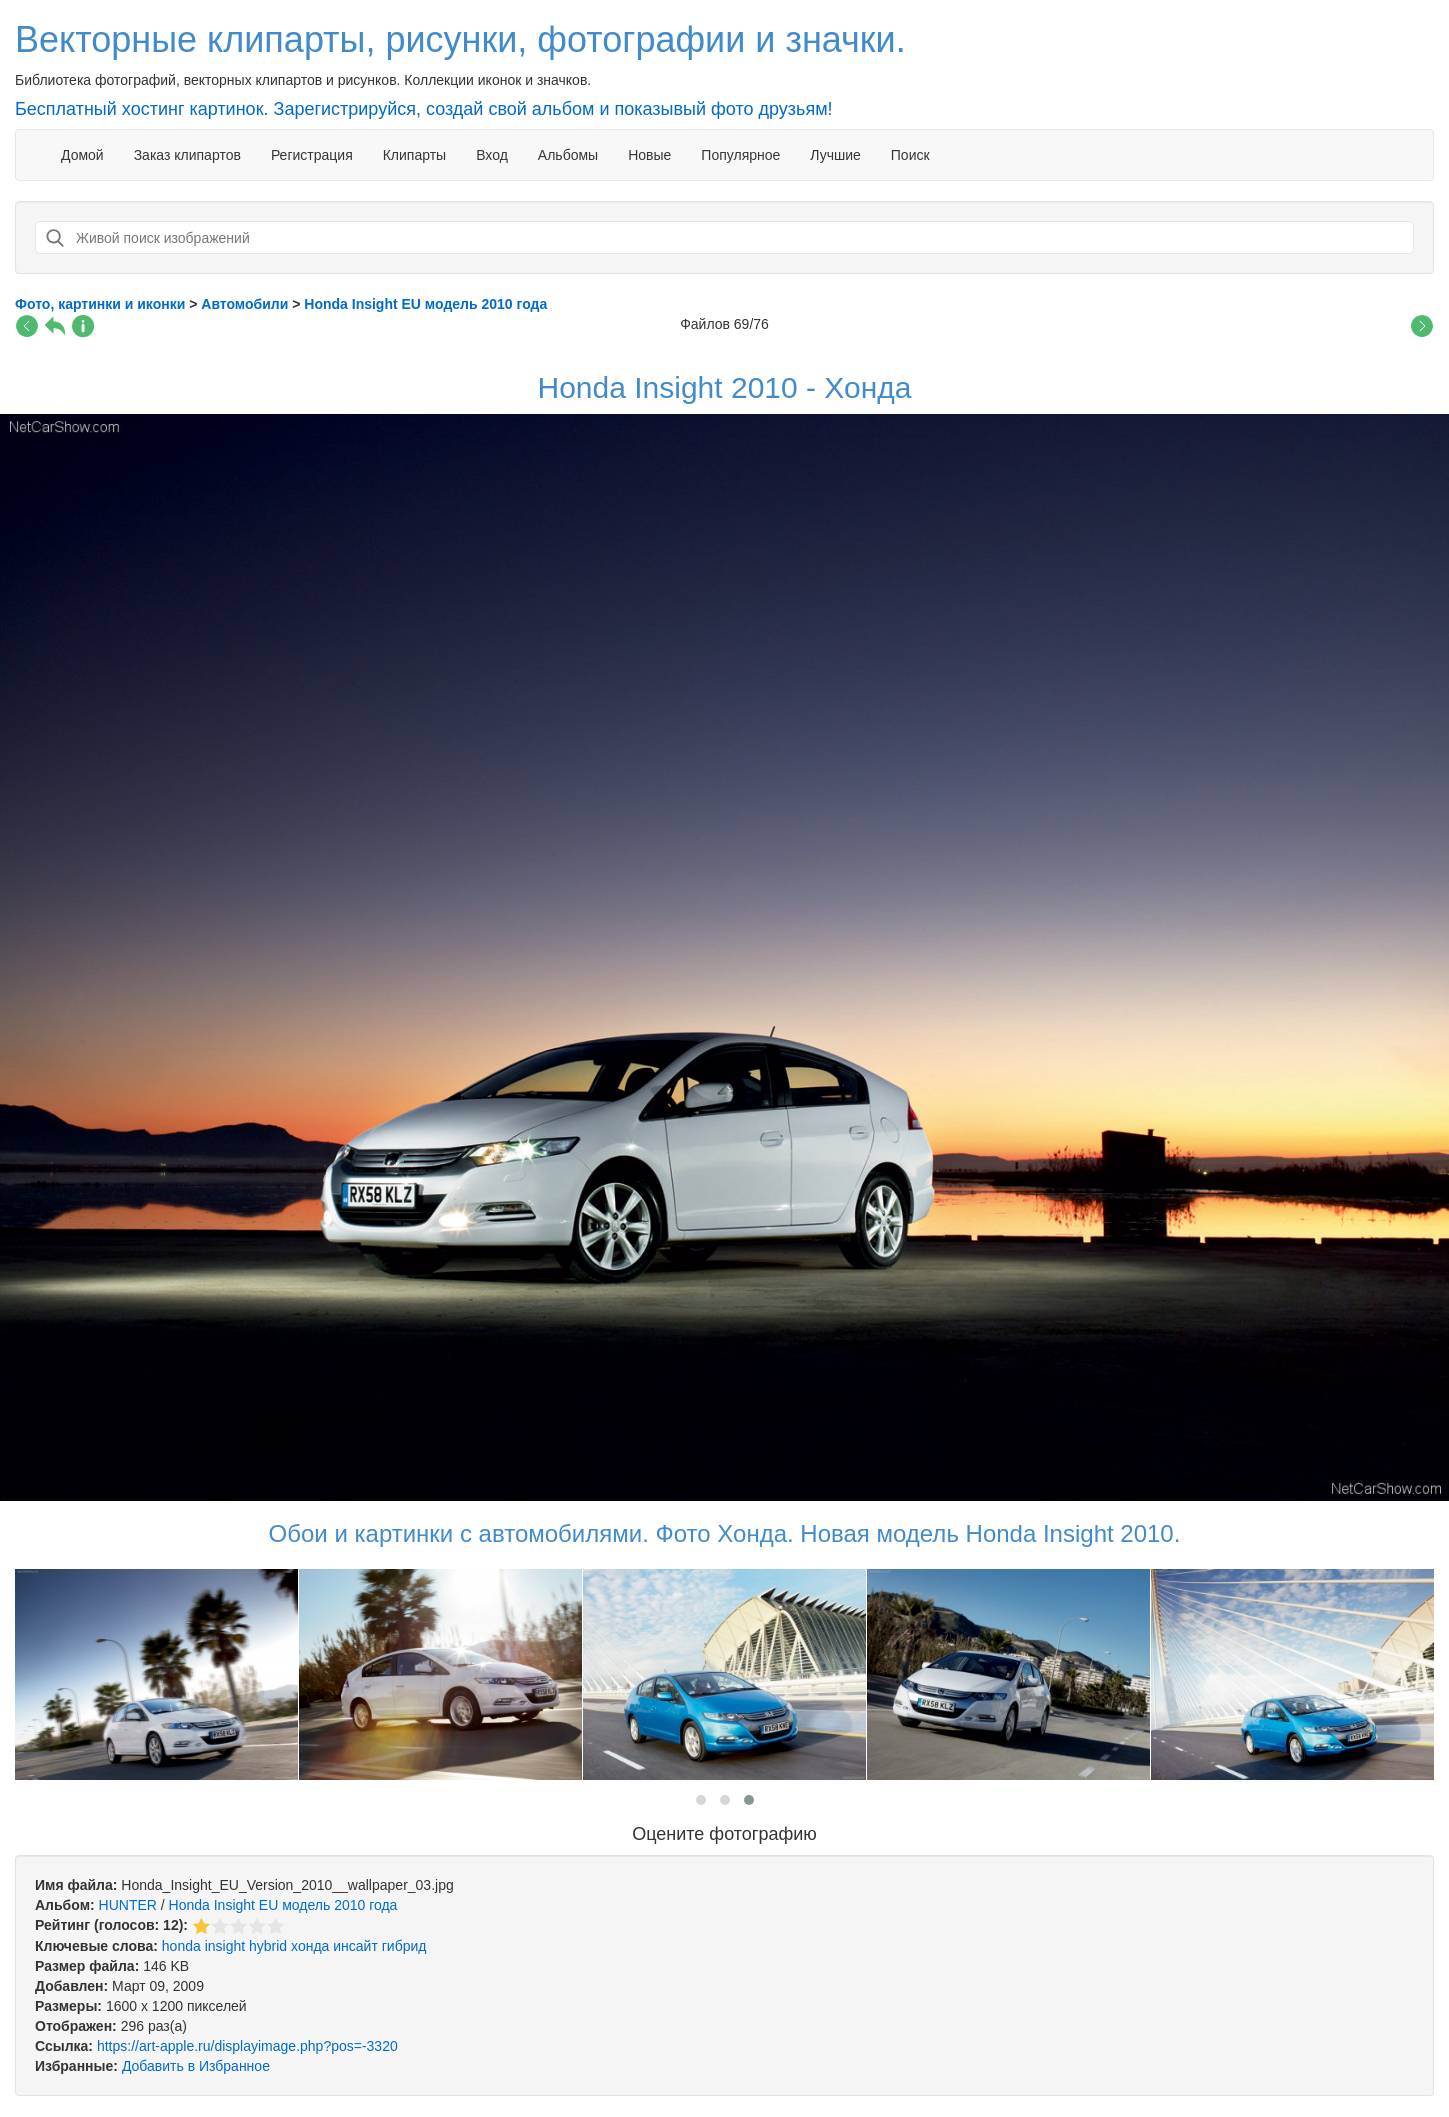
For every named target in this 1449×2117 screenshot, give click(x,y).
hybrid (268, 1946)
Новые (649, 155)
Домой (82, 155)
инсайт (355, 1946)
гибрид (404, 1946)
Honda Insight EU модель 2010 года (283, 1905)
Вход (492, 155)
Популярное (740, 155)
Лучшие (835, 155)
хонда (310, 1946)
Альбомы (568, 155)
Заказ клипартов (187, 155)
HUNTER (128, 1905)
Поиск (910, 155)
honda (181, 1946)
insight (225, 1946)
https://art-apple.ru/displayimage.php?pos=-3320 (247, 2046)
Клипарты (414, 155)
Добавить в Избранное (196, 2066)
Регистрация (312, 155)
